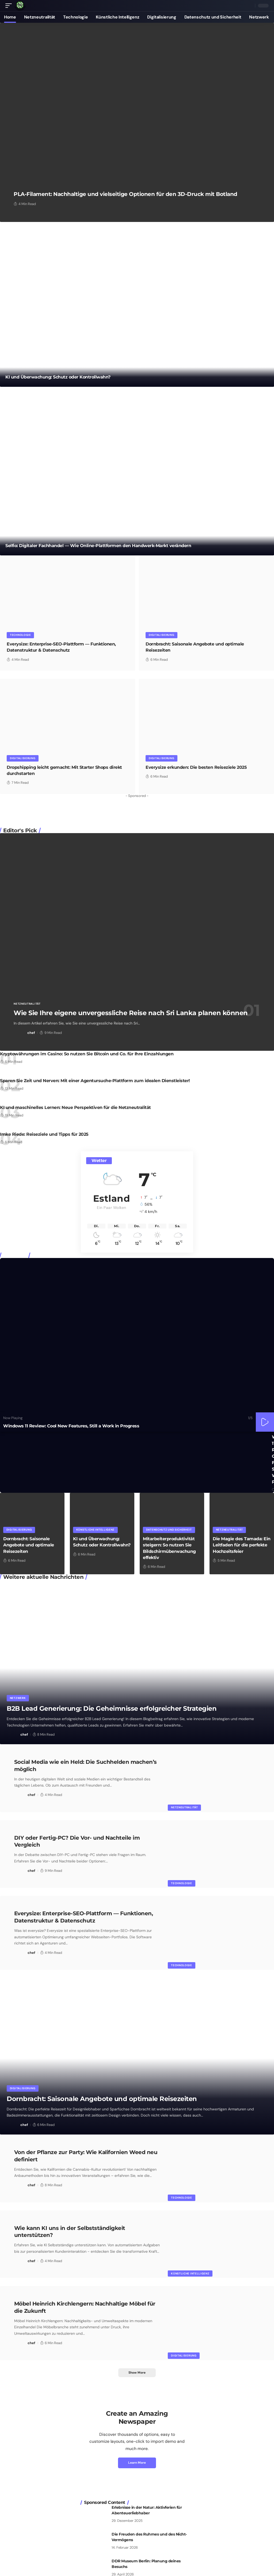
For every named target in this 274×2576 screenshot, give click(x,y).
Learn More (137, 2460)
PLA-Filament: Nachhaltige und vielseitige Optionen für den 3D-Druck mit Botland (125, 194)
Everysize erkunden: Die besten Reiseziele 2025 (196, 767)
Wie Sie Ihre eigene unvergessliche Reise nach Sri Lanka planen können (131, 1012)
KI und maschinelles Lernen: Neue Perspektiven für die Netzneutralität (75, 1107)
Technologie (20, 634)
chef (31, 1032)
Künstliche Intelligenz (95, 1529)
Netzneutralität (27, 1003)
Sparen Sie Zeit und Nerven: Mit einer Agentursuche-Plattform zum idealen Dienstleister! (95, 1080)
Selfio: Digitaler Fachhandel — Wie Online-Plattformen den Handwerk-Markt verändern (98, 545)
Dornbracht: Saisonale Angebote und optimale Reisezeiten (28, 1544)
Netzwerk (18, 1697)
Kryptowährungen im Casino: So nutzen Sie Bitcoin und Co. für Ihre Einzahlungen (86, 1053)
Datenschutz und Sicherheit (169, 1529)
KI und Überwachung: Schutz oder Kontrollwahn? (58, 376)
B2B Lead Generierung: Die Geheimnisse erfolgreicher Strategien (111, 1708)
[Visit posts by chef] (19, 1032)
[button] (9, 5)
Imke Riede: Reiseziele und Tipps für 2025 (44, 1134)
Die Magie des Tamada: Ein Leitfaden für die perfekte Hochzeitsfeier (242, 1544)
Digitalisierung (161, 634)
